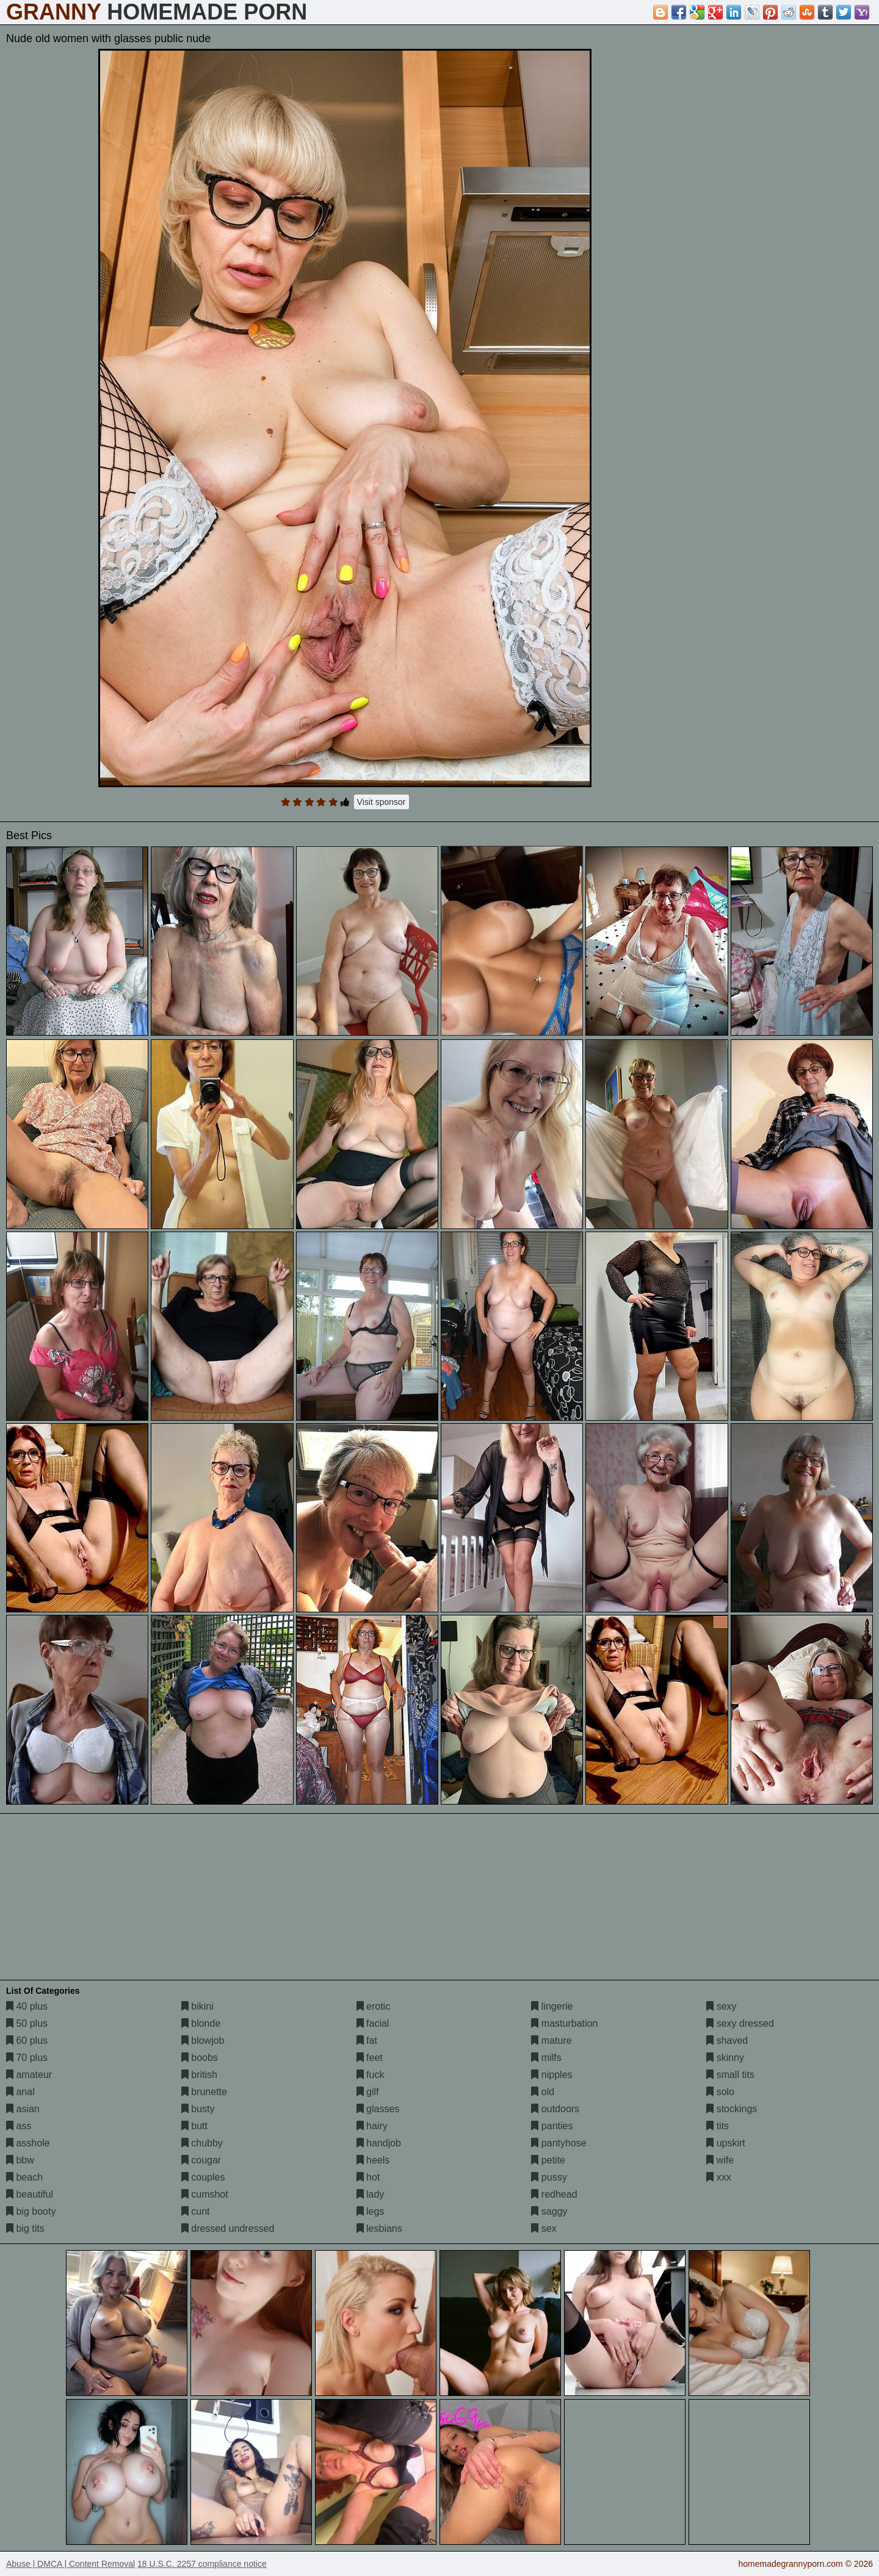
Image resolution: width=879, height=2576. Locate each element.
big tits (25, 2228)
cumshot (204, 2194)
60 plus (27, 2040)
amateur (29, 2074)
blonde (201, 2023)
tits (717, 2126)
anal (20, 2092)
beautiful (29, 2194)
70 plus (27, 2057)
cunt (195, 2211)
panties (552, 2126)
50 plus (27, 2023)
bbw (20, 2160)
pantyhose (558, 2143)
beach (24, 2177)
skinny (725, 2057)
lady (370, 2194)
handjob (378, 2143)
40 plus (27, 2006)
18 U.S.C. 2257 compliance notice (202, 2564)
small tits (730, 2074)
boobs (199, 2057)
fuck (370, 2074)
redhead (554, 2194)
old (542, 2092)
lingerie (552, 2006)
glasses (378, 2109)
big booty (31, 2211)
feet (369, 2057)
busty (198, 2109)
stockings (731, 2109)
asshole (28, 2143)
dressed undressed (228, 2228)
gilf (367, 2092)
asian (23, 2109)
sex (543, 2228)
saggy (549, 2211)
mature (551, 2040)
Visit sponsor (381, 802)
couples (203, 2177)
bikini (197, 2006)
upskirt (725, 2143)
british (199, 2074)
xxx (718, 2177)
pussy (548, 2177)
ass (18, 2126)
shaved (727, 2040)
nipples (551, 2074)
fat (366, 2040)
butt (194, 2126)
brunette (204, 2092)
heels (373, 2160)
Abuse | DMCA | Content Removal (70, 2564)
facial (372, 2023)
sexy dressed (740, 2023)
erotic (373, 2006)
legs (370, 2211)
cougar (201, 2160)
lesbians (379, 2228)
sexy (721, 2006)
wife (720, 2160)
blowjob (203, 2040)
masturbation (564, 2023)
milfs (546, 2057)
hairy (372, 2126)
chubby (202, 2143)
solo (720, 2092)
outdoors (555, 2109)
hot (368, 2177)
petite (548, 2160)
